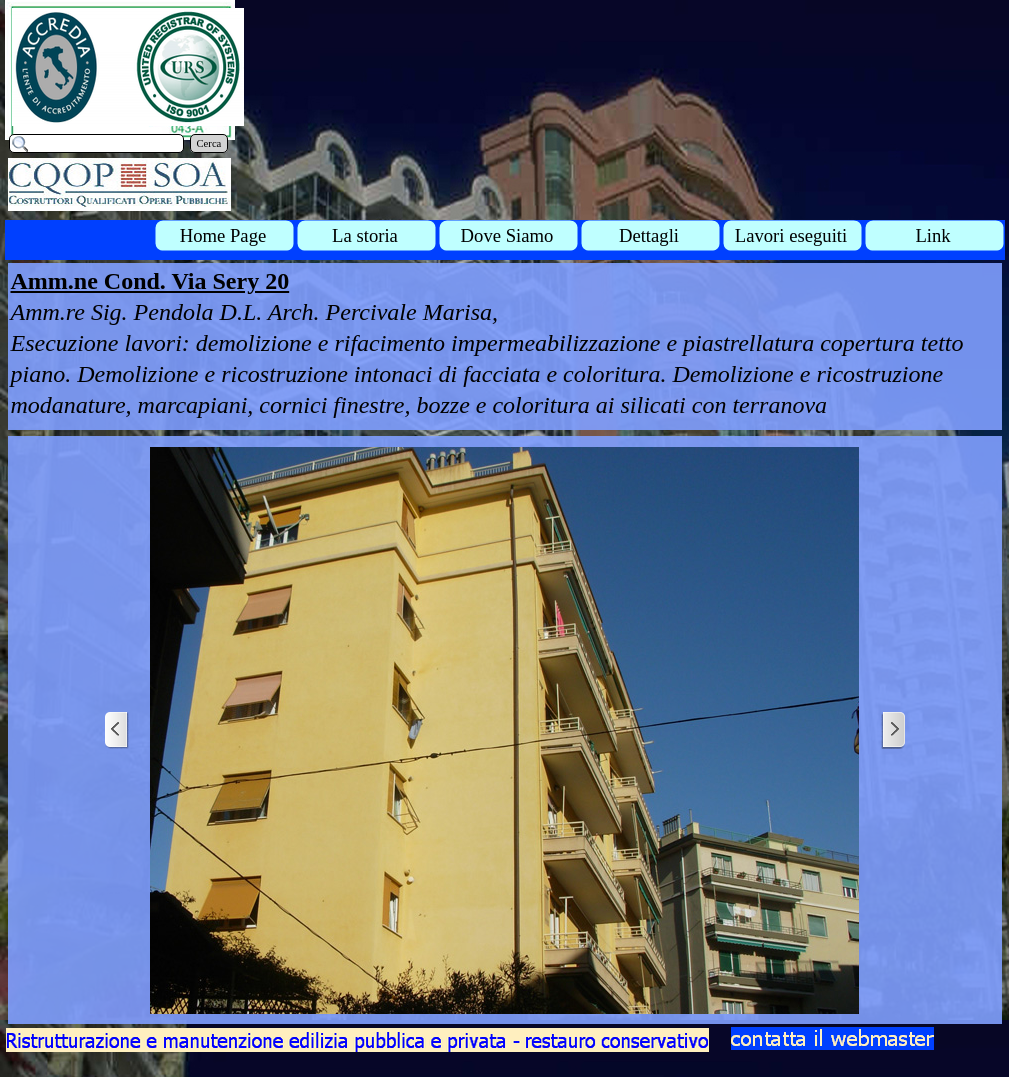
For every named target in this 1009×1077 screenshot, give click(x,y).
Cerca (209, 143)
